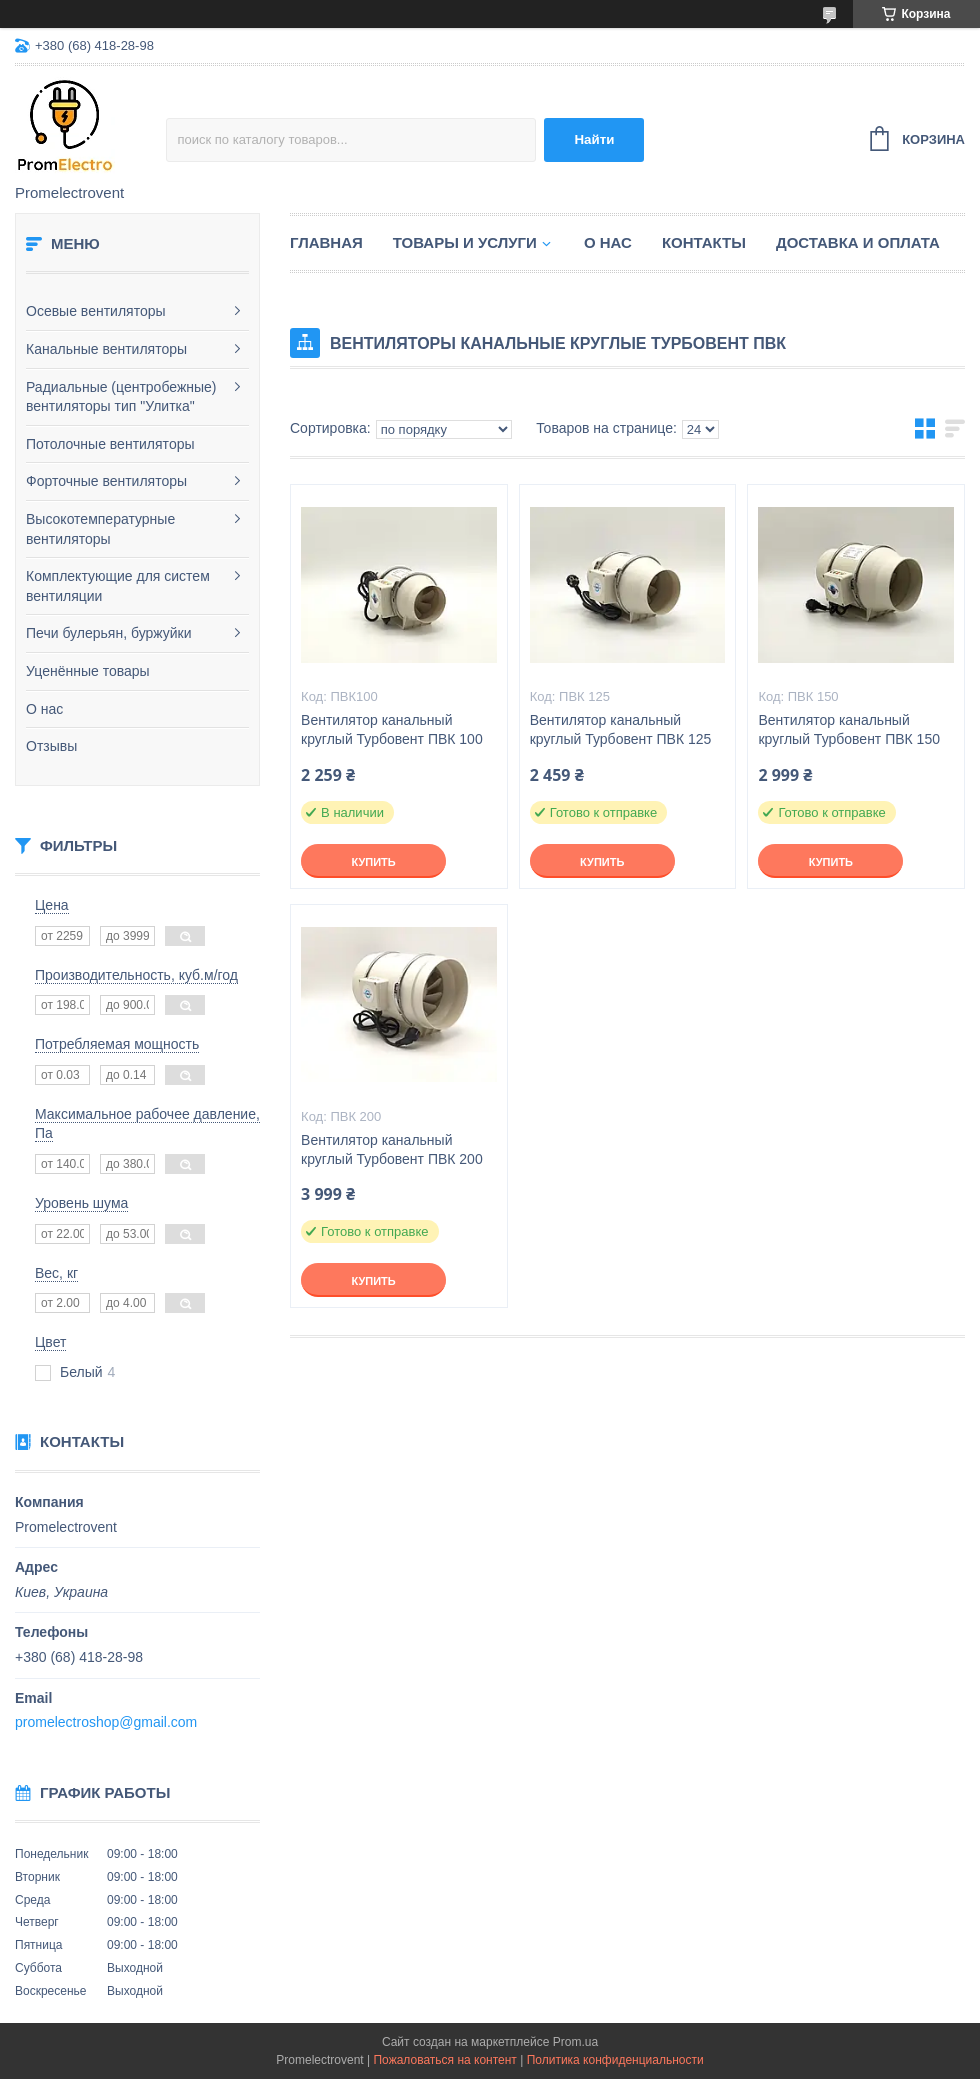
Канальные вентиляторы (106, 349)
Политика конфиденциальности (615, 2060)
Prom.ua (575, 2042)
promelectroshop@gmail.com (106, 1722)
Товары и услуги (465, 242)
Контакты (704, 242)
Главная (326, 242)
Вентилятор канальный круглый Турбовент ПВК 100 (392, 729)
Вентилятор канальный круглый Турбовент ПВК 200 (392, 1149)
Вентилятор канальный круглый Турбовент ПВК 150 (849, 729)
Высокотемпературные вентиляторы (100, 529)
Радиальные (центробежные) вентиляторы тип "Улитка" (121, 397)
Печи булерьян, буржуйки (109, 633)
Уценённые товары (88, 671)
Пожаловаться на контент (444, 2060)
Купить (373, 862)
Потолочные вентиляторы (110, 444)
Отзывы (51, 746)
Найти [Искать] (594, 139)
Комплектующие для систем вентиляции (118, 586)
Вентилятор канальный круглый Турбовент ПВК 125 (621, 729)
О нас (44, 709)
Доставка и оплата (858, 242)
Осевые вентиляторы (96, 311)
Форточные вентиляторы (106, 481)
